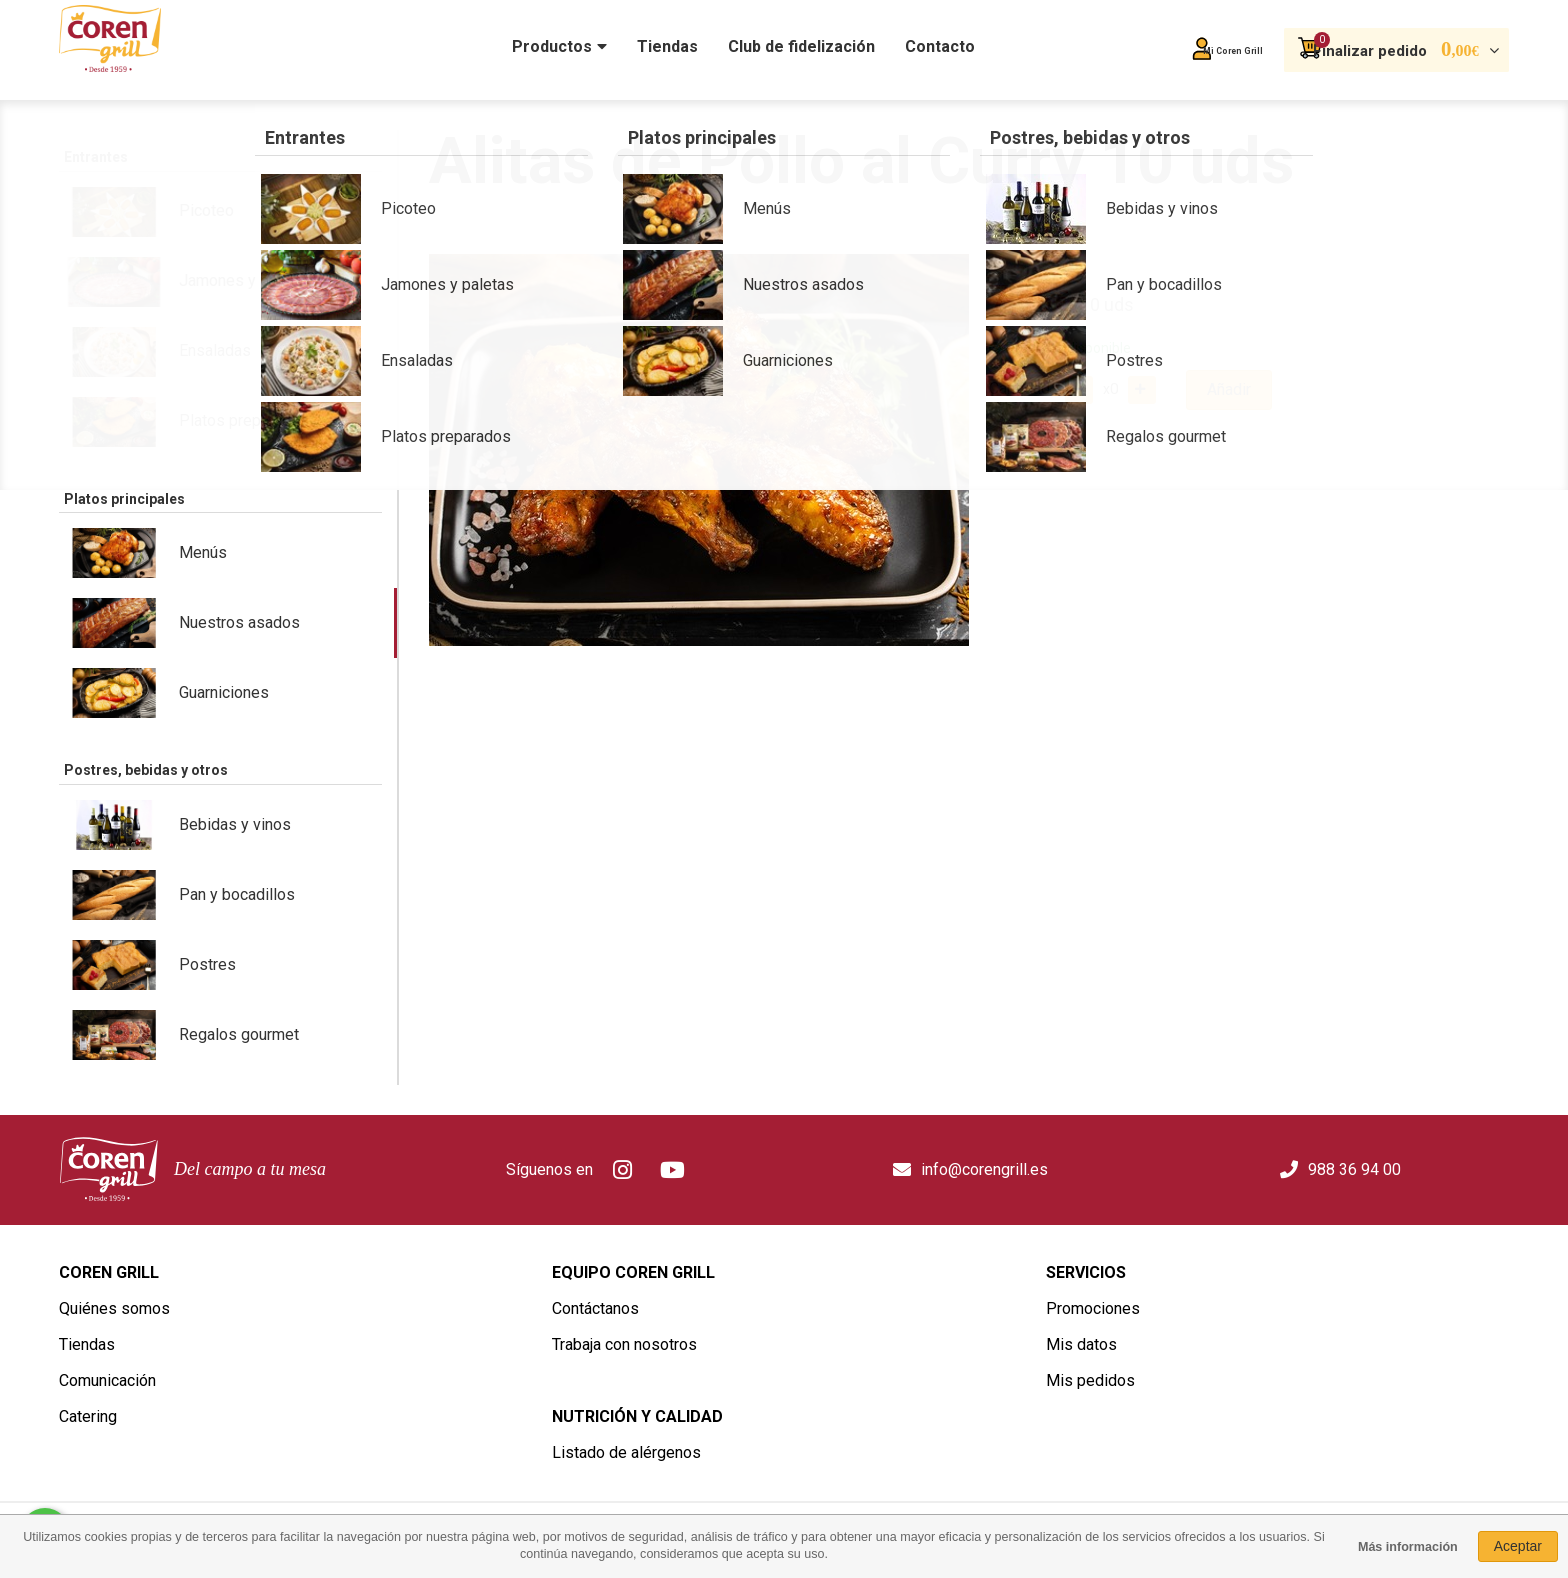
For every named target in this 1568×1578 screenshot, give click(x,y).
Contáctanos (595, 1308)
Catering (88, 1416)
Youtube (673, 1170)
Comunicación (107, 1380)
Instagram (623, 1170)
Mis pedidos (1090, 1380)
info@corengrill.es (984, 1169)
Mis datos (1081, 1344)
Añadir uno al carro (1137, 389)
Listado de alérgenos (626, 1452)
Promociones (1093, 1308)
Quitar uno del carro (1077, 389)
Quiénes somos (114, 1308)
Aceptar (1518, 1546)
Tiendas (87, 1344)
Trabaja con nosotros (624, 1344)
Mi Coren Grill (1160, 50)
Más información (1408, 1547)
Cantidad (1019, 388)
